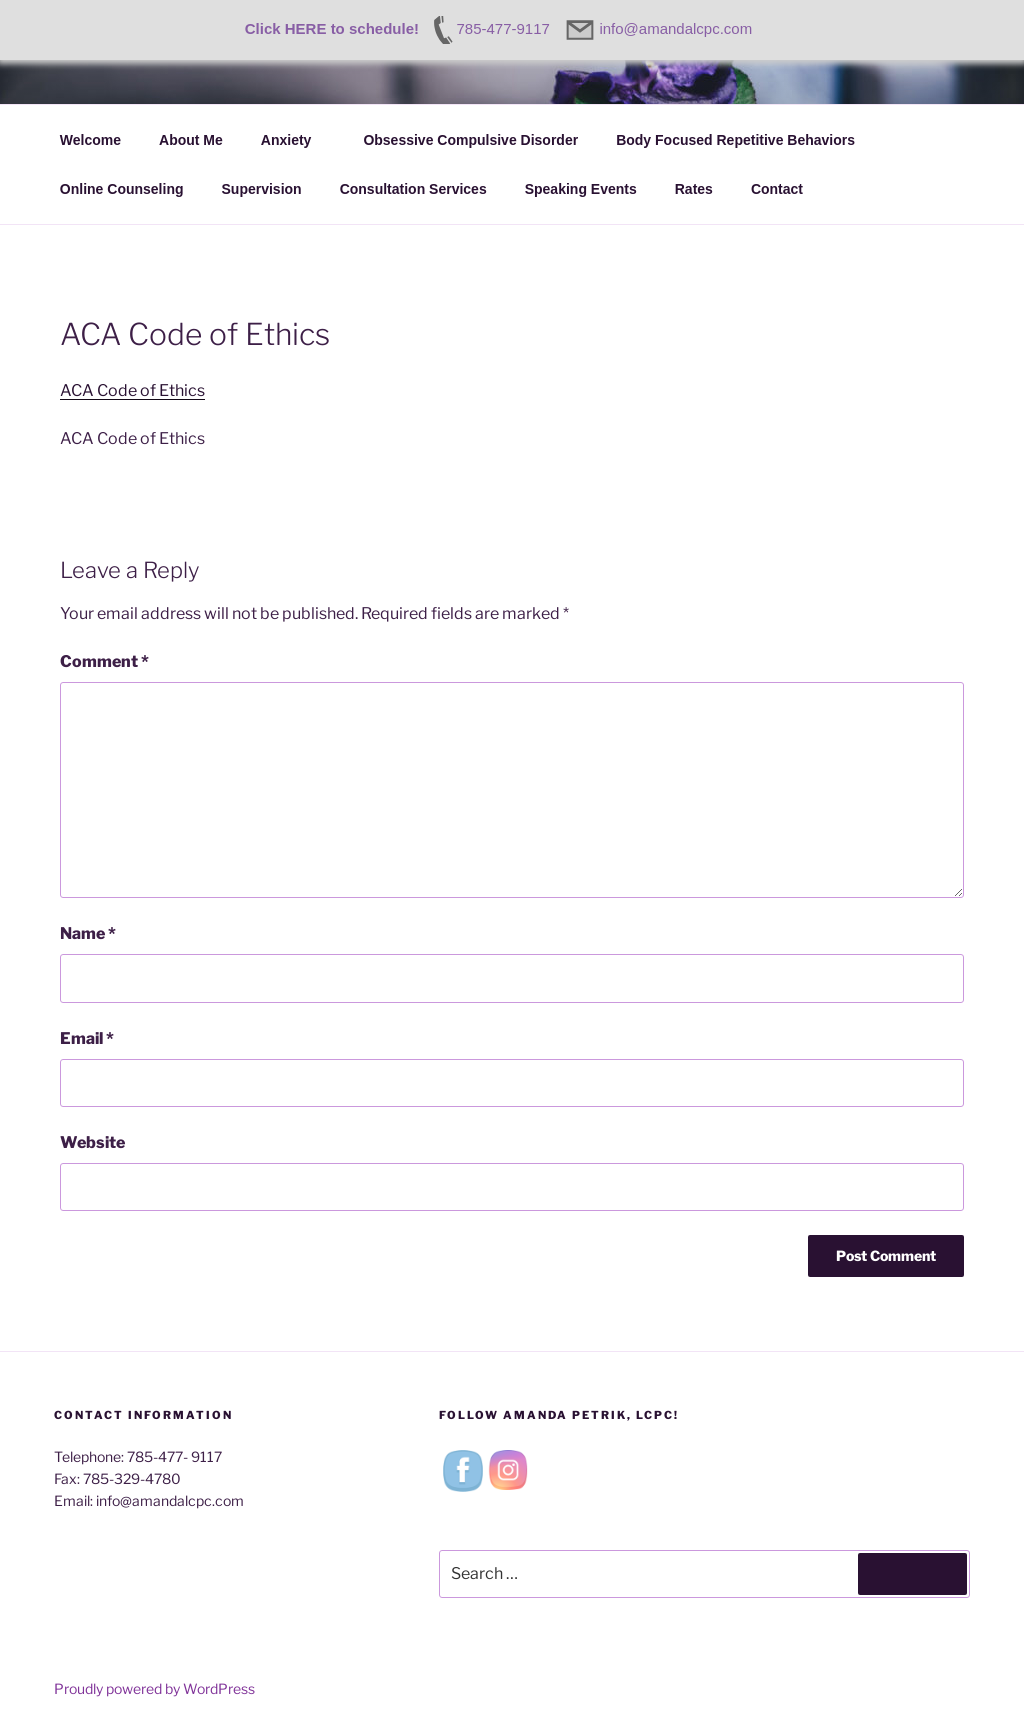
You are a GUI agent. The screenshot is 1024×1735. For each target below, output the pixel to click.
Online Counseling (122, 189)
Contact (786, 189)
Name (88, 933)
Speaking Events (581, 189)
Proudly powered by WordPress (154, 1688)
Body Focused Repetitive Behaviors (735, 140)
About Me (191, 140)
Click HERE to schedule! (332, 28)
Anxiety (296, 140)
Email (87, 1038)
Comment (104, 661)
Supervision (262, 189)
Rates (694, 189)
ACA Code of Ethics (132, 390)
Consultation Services (413, 189)
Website (92, 1142)
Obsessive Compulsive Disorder (470, 140)
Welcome (90, 140)
